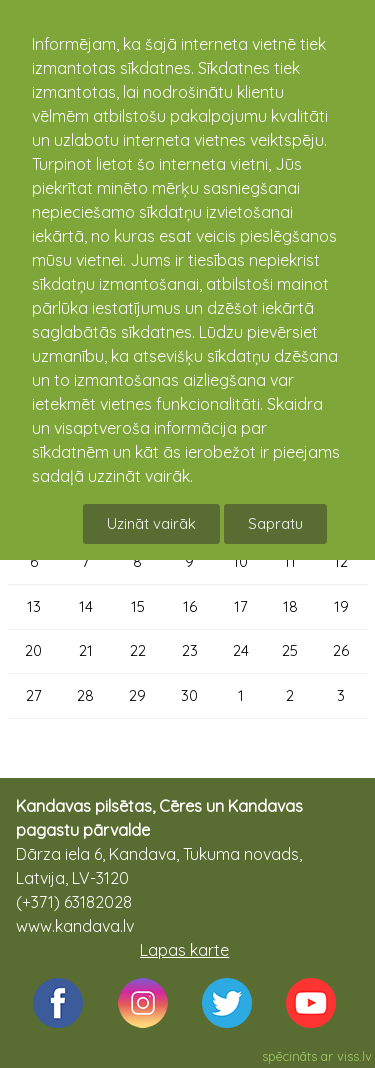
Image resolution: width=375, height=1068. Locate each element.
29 (137, 695)
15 (138, 606)
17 (241, 606)
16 (190, 606)
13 (34, 606)
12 (341, 561)
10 (240, 561)
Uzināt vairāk (151, 523)
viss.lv (354, 1056)
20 (33, 650)
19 (341, 606)
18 (290, 606)
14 (86, 606)
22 (138, 650)
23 (190, 650)
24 (241, 650)
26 (341, 650)
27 (34, 695)
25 (290, 650)
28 (85, 695)
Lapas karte (184, 950)
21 (86, 650)
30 (189, 695)
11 (290, 561)
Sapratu (275, 523)
